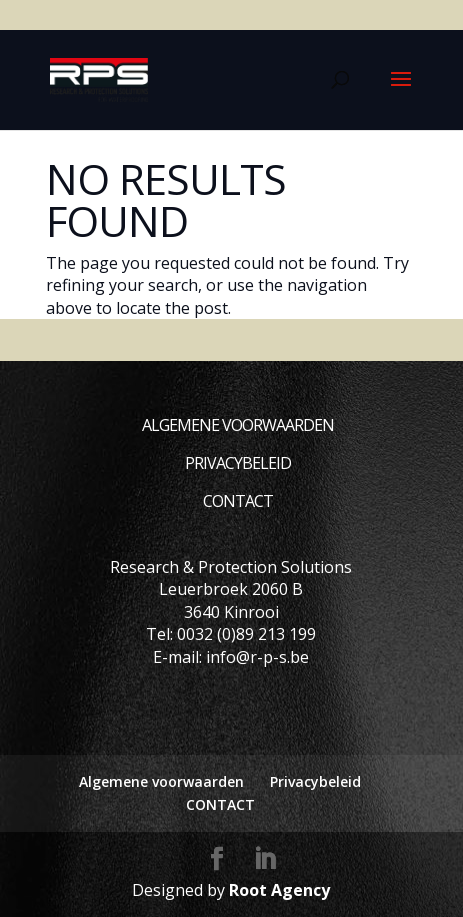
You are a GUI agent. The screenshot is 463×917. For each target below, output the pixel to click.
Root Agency (279, 890)
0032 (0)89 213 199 (246, 634)
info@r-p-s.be (257, 657)
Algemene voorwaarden (238, 425)
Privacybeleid (238, 463)
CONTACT (238, 501)
